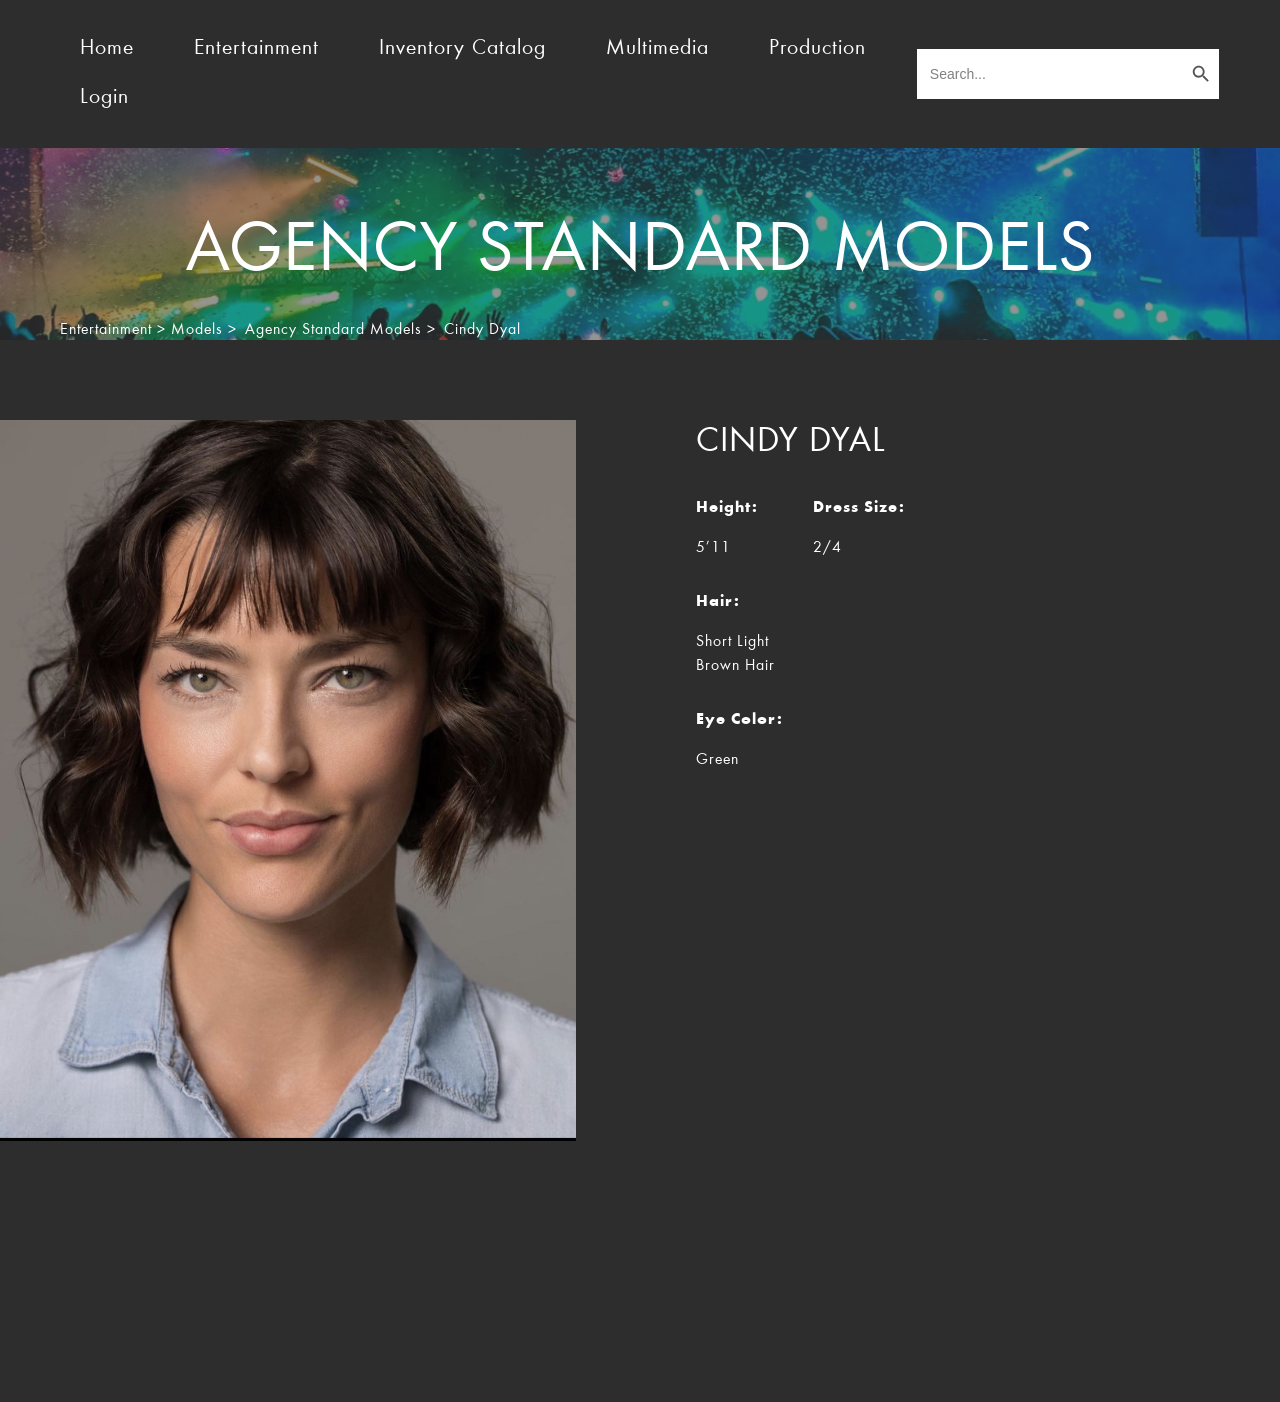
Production (817, 49)
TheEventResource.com (248, 1370)
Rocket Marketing (1167, 1370)
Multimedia (657, 49)
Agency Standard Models (333, 330)
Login (104, 98)
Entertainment (256, 49)
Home (107, 49)
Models (197, 330)
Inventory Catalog (462, 49)
